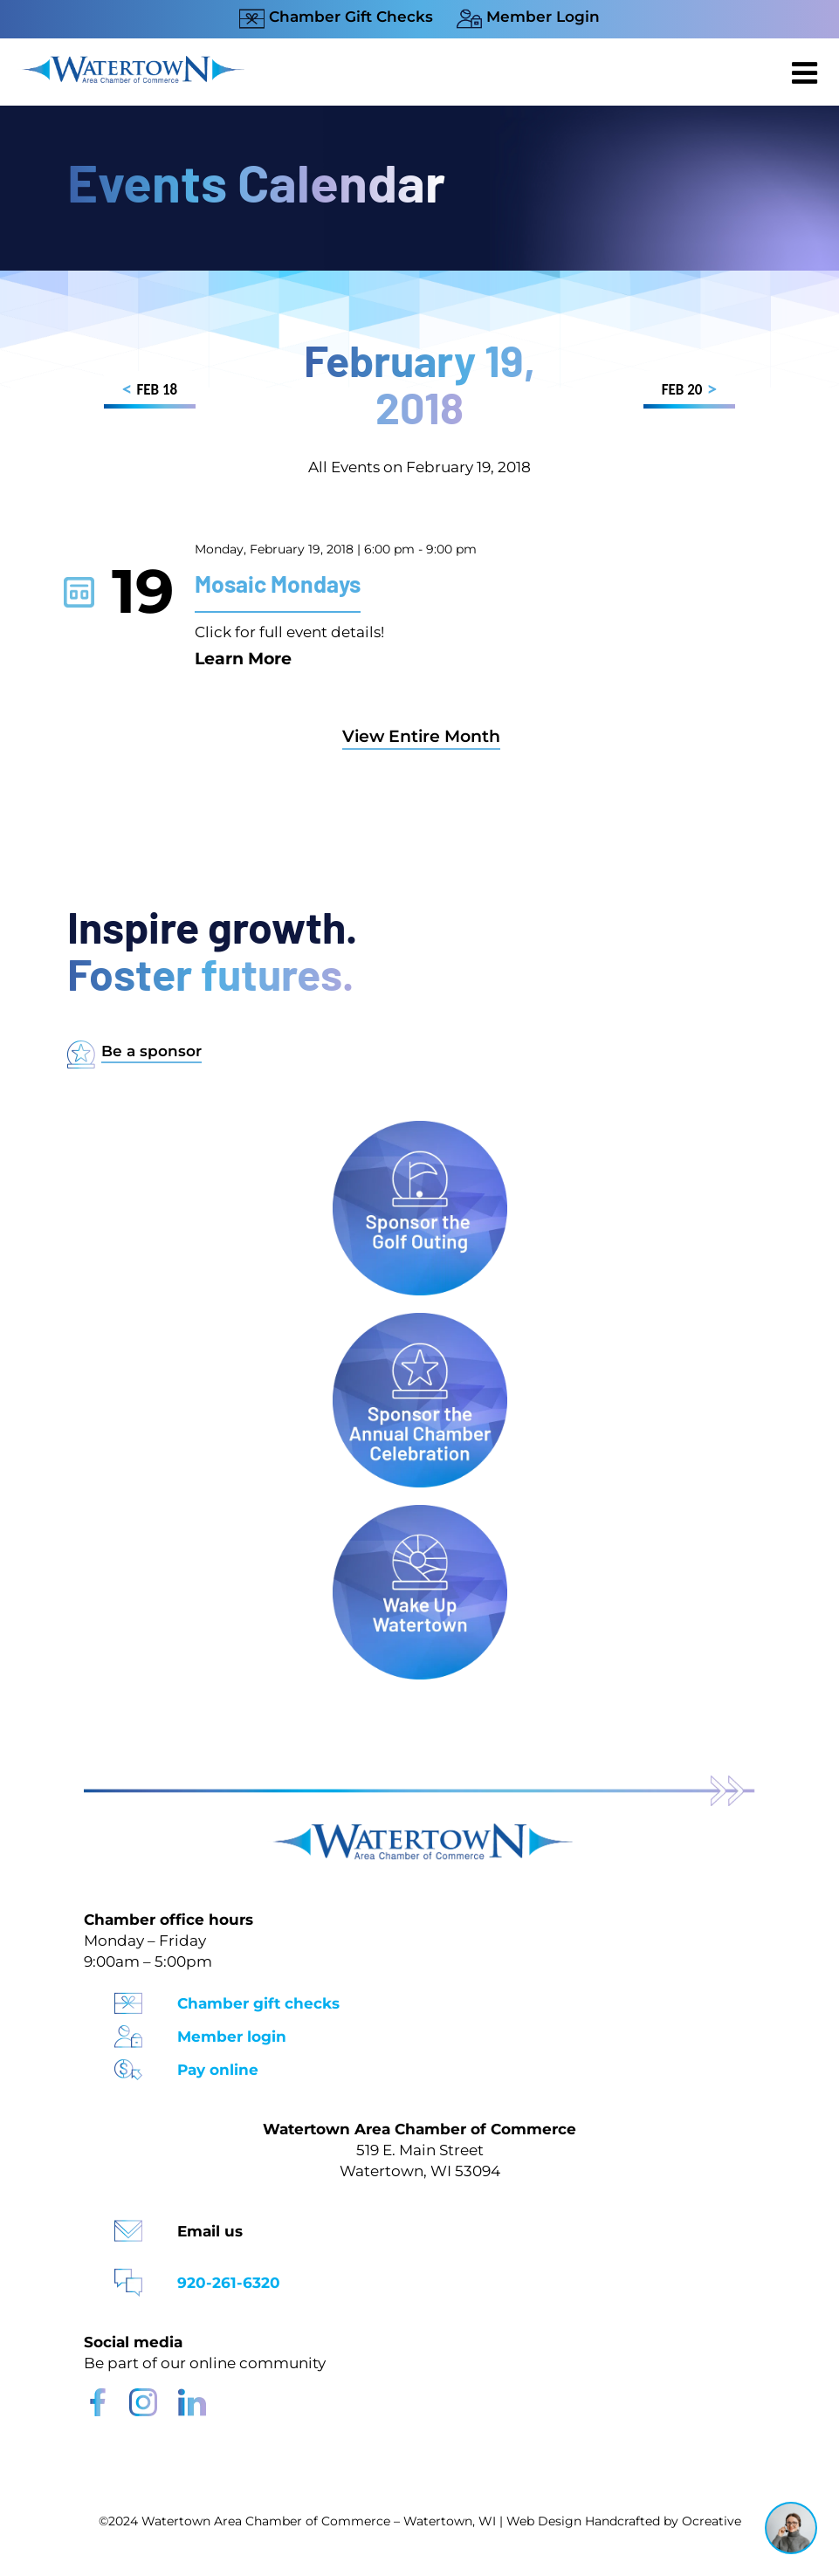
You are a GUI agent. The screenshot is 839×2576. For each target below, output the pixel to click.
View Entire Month (421, 736)
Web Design (543, 2521)
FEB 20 (689, 392)
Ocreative (711, 2521)
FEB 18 (150, 392)
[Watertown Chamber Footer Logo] (420, 1832)
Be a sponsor (151, 1051)
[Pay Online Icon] (128, 2064)
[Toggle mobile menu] (807, 72)
